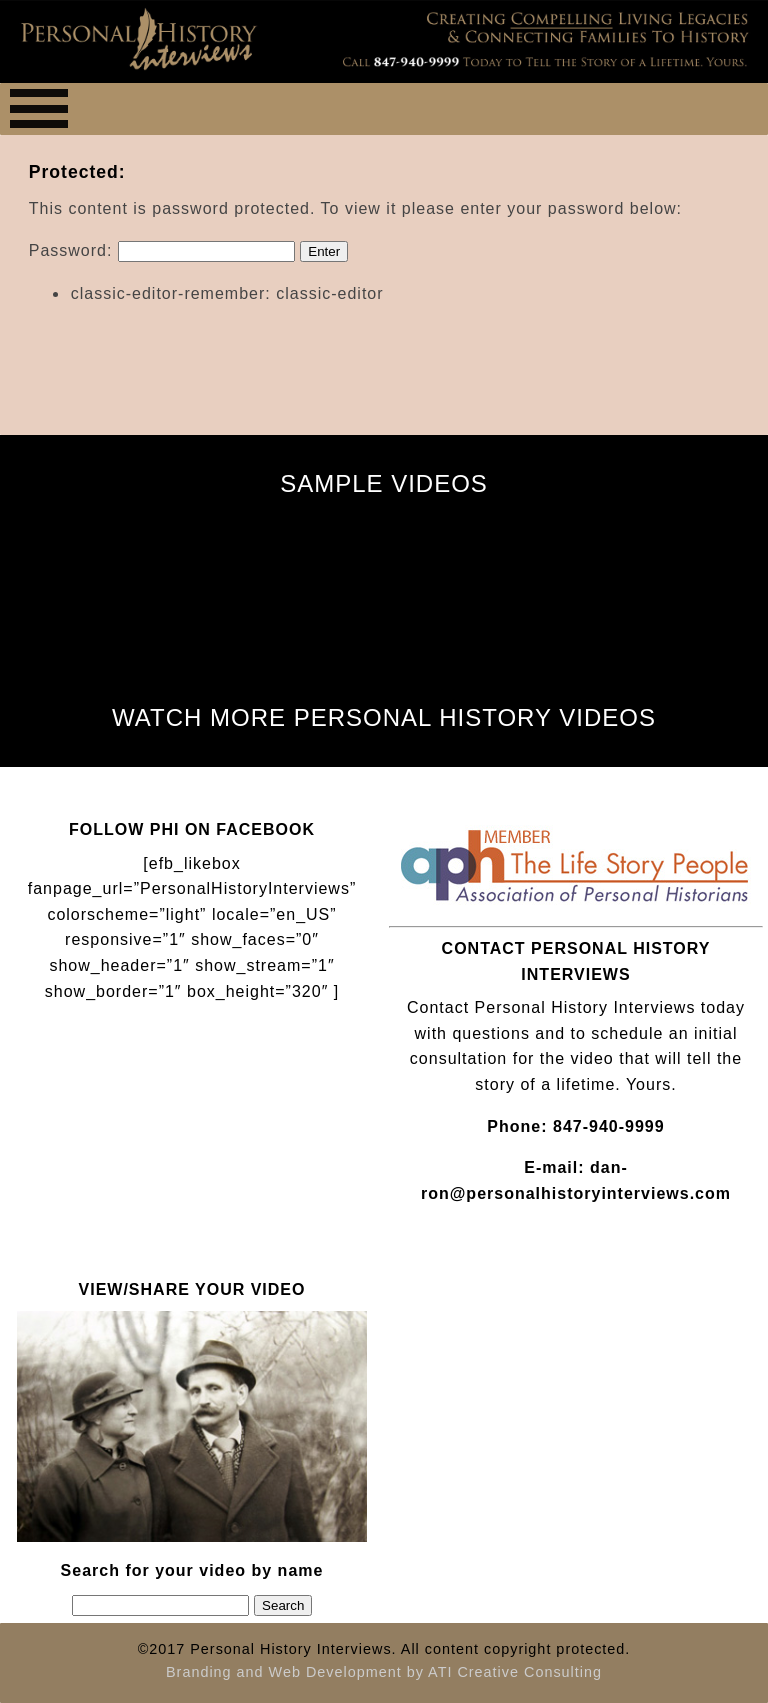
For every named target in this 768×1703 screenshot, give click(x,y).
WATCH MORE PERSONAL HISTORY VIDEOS (384, 717)
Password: (162, 250)
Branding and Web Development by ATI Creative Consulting (384, 1672)
